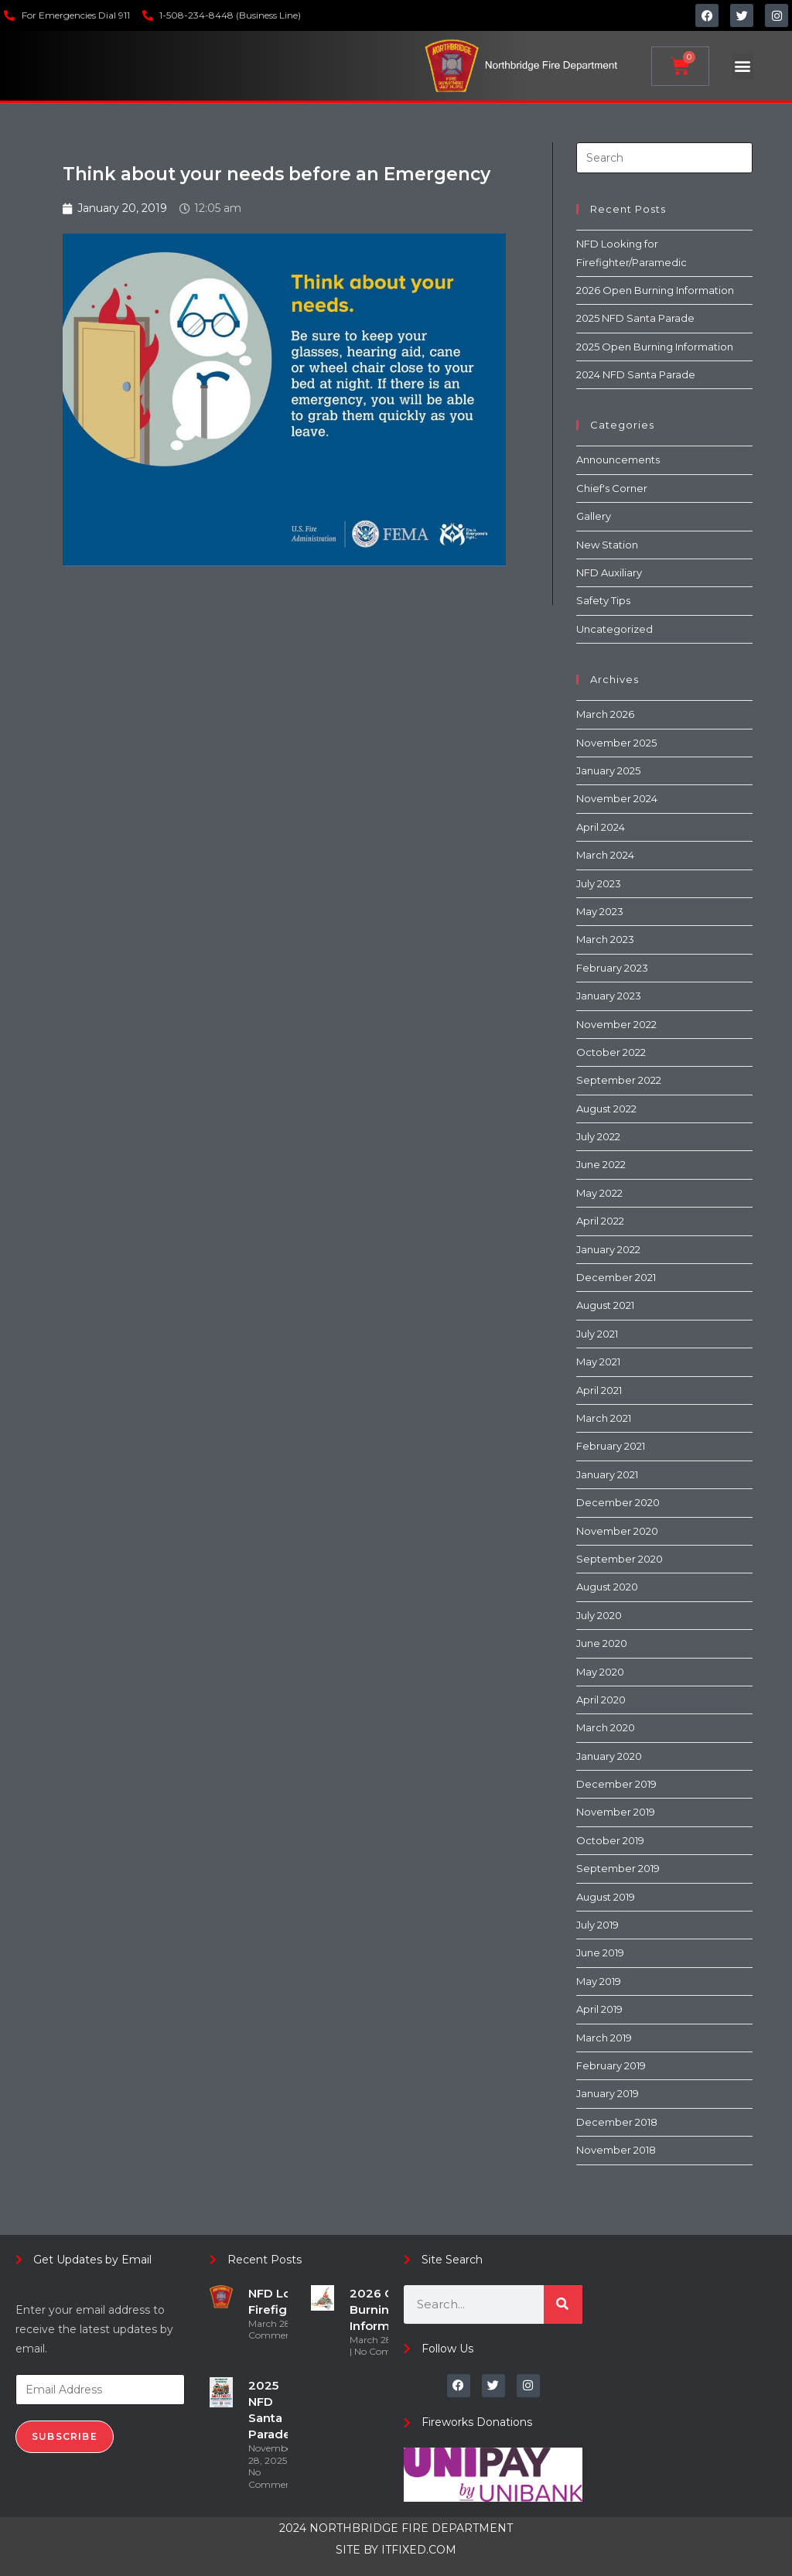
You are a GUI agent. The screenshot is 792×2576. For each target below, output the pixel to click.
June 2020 (601, 1643)
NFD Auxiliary (609, 572)
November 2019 (615, 1812)
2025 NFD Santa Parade (635, 318)
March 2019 (604, 2037)
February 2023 (612, 968)
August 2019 (605, 1897)
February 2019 (611, 2065)
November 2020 (617, 1531)
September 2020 (619, 1559)
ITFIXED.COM (418, 2550)
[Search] (563, 2304)
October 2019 (610, 1840)
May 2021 (598, 1361)
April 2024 (600, 827)
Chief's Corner (611, 488)
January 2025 (608, 770)
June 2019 (600, 1952)
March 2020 (605, 1727)
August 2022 (606, 1108)
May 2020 (600, 1672)
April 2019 (599, 2009)
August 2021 (605, 1305)
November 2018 (616, 2150)
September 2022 (618, 1080)
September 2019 (618, 1868)
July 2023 (598, 883)
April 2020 (601, 1699)
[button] (742, 66)
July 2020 (599, 1615)
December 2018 (616, 2122)
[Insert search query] (664, 157)
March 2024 (605, 855)
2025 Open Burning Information (654, 346)
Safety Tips (603, 600)
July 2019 (597, 1924)
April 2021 (599, 1390)
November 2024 (616, 798)
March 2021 (603, 1418)
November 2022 (616, 1024)
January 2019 (607, 2093)
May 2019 (598, 1981)
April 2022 (600, 1221)
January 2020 (609, 1756)
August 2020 (607, 1586)
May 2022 (599, 1193)
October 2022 (611, 1052)
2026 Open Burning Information (655, 290)
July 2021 (597, 1333)
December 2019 (616, 1784)
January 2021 (607, 1474)
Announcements (618, 459)
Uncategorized (614, 629)
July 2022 (598, 1136)
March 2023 (605, 939)
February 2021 (610, 1446)
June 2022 (601, 1164)
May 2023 (599, 911)
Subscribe (64, 2436)
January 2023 (608, 995)
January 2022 (608, 1249)
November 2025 (616, 742)
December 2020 (618, 1502)
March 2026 (605, 714)
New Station (607, 544)
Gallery (593, 516)
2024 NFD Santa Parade (635, 374)
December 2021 (616, 1277)
